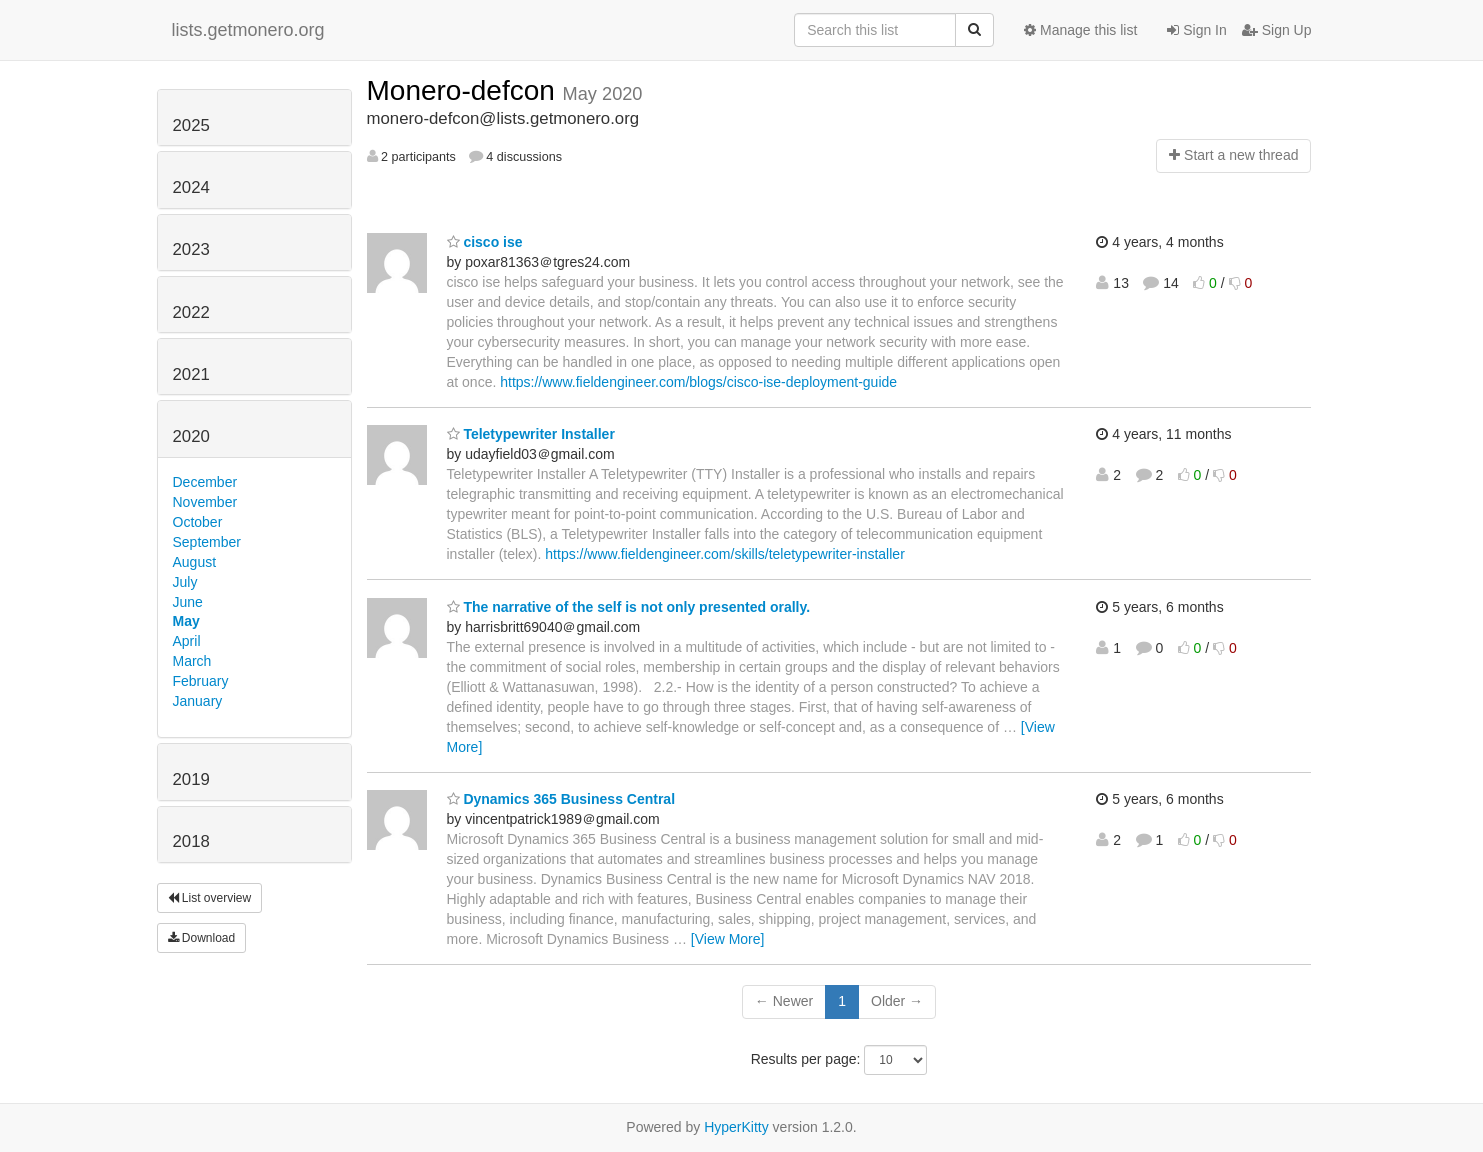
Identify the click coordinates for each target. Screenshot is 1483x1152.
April (187, 641)
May (186, 621)
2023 (191, 249)
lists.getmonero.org (248, 30)
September (207, 542)
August (195, 562)
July (185, 582)
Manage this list (1080, 30)
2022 (191, 312)
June (188, 602)
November (205, 502)
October (198, 522)
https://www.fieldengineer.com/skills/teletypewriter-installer (724, 554)
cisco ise (485, 242)
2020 (191, 436)
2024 (191, 187)
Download (202, 938)
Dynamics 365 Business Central (561, 799)
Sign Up (1277, 30)
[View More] (728, 939)
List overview (210, 898)
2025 (191, 125)
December (205, 482)
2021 (191, 374)
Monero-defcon (465, 90)
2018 (191, 841)
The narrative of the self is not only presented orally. (629, 607)
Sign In (1196, 30)
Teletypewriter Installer (531, 434)
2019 (191, 779)
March (192, 661)
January (198, 701)
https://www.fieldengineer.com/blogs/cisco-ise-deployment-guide (698, 382)
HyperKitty (736, 1127)
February (201, 681)
